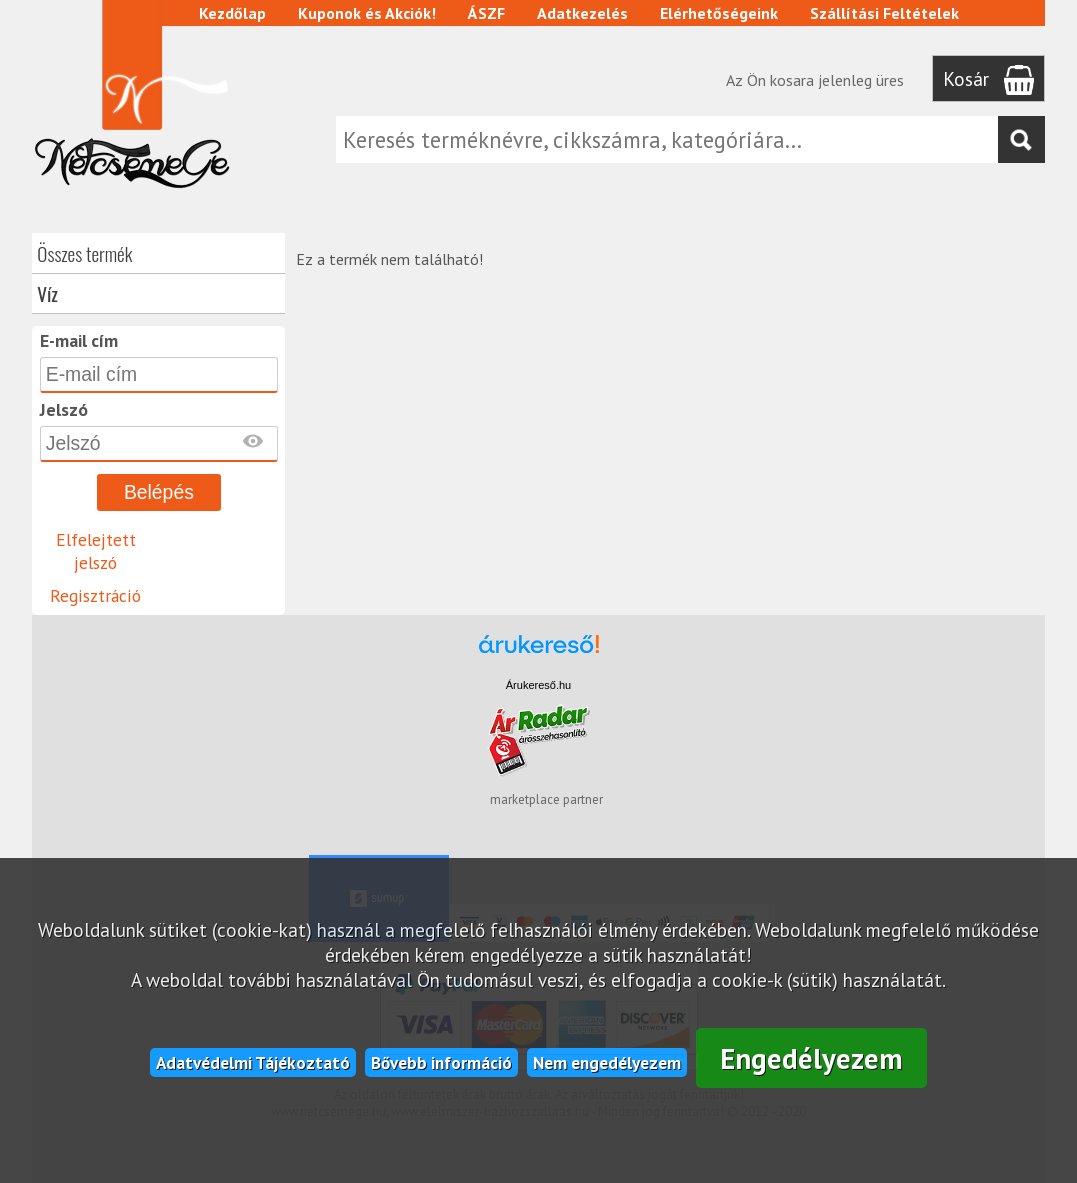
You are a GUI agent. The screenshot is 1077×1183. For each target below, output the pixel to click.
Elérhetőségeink (719, 13)
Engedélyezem (811, 1058)
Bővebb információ (441, 1062)
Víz (47, 293)
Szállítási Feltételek (884, 13)
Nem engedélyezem (607, 1062)
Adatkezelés (582, 13)
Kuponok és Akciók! (367, 13)
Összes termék (84, 253)
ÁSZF (486, 13)
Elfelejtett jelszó (96, 551)
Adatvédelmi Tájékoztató (253, 1062)
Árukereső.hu (538, 685)
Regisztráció (95, 595)
